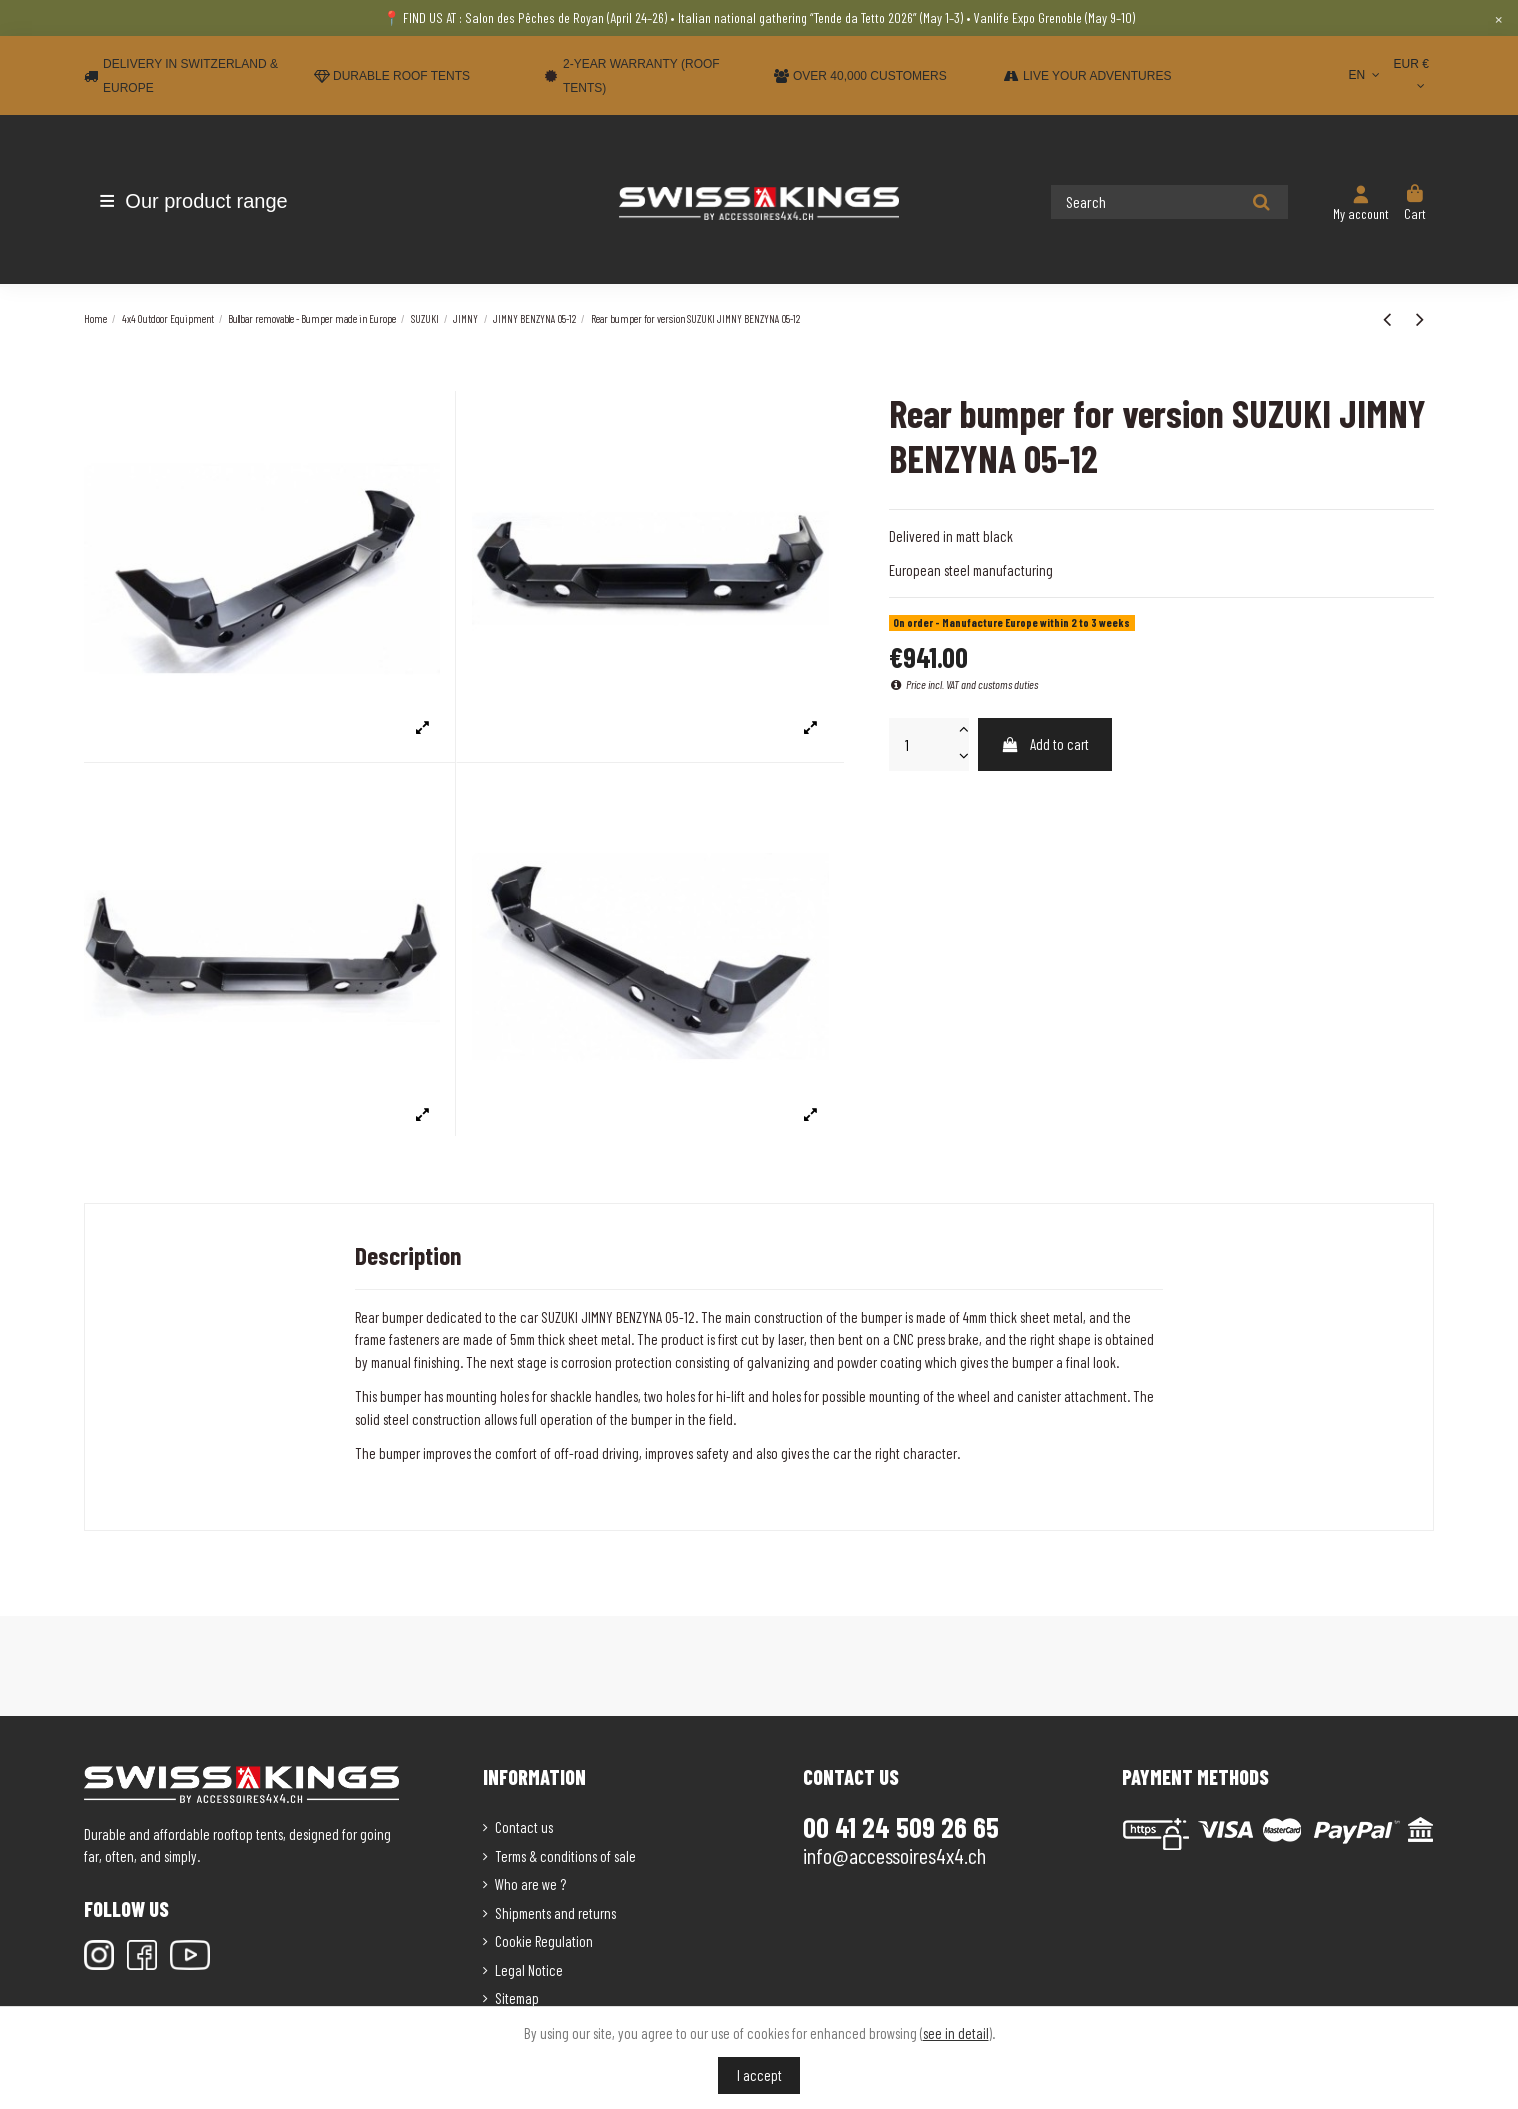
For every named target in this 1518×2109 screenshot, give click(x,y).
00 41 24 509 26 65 (901, 1827)
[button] (201, 201)
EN (1365, 75)
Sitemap (517, 1998)
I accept (759, 2075)
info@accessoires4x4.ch (894, 1855)
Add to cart (1044, 744)
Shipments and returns (555, 1913)
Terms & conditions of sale (565, 1856)
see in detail (956, 2033)
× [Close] (1498, 18)
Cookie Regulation (544, 1941)
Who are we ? (530, 1884)
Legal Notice (529, 1970)
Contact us (524, 1827)
